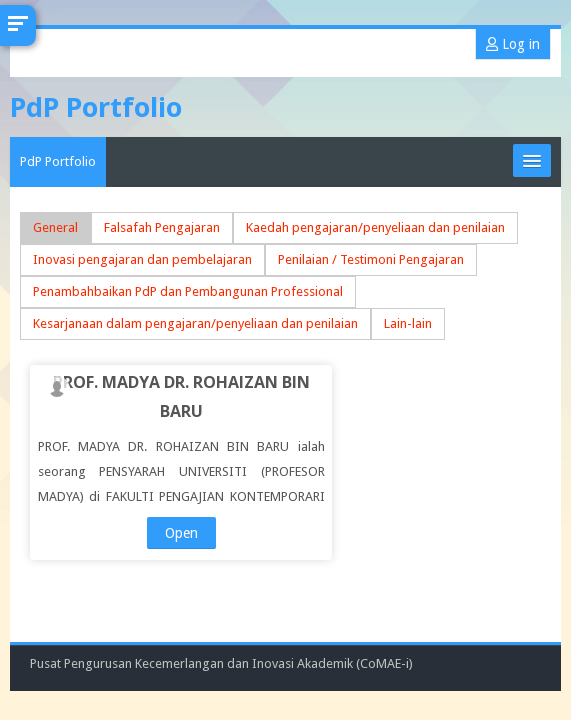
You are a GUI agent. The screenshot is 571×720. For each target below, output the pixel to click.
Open (181, 533)
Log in (513, 44)
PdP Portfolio (58, 161)
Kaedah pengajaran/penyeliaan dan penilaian (375, 227)
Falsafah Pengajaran (162, 227)
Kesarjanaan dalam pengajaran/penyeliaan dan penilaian (195, 323)
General (55, 227)
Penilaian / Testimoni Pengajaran (371, 259)
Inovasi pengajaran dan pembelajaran (142, 259)
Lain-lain (408, 323)
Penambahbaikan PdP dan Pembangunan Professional (188, 291)
